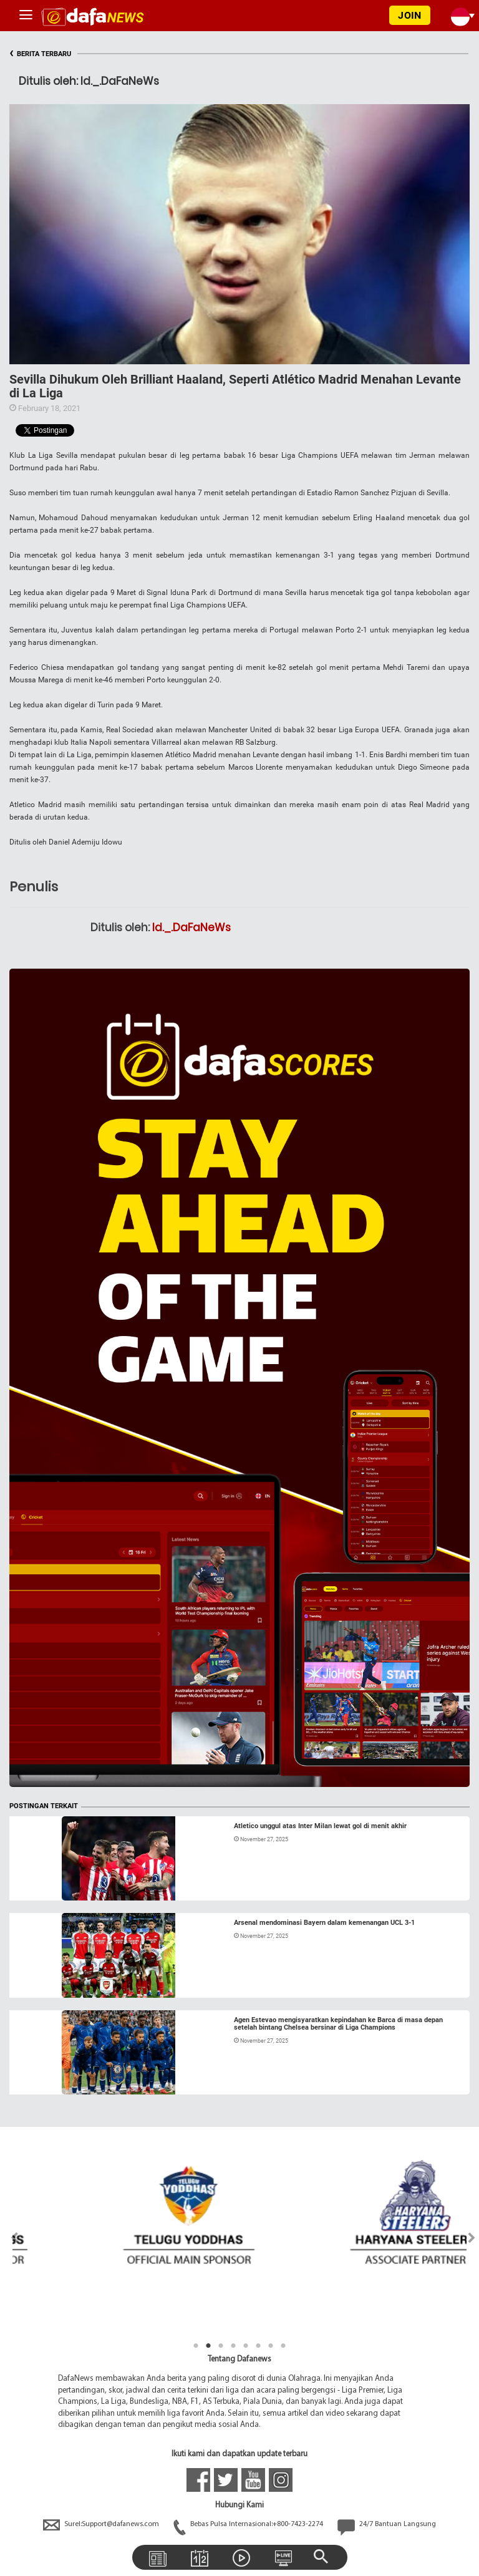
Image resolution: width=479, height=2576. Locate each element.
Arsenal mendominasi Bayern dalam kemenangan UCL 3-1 (324, 1923)
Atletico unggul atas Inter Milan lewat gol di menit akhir (320, 1826)
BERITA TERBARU (40, 54)
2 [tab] (208, 2346)
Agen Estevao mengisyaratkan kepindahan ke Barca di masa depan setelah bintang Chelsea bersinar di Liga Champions (338, 2023)
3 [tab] (221, 2346)
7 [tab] (270, 2346)
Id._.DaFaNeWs (191, 927)
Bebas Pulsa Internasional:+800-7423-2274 (249, 2524)
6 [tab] (258, 2346)
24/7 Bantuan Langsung (386, 2524)
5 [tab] (246, 2346)
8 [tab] (283, 2346)
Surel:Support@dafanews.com (102, 2524)
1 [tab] (196, 2346)
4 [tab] (233, 2346)
